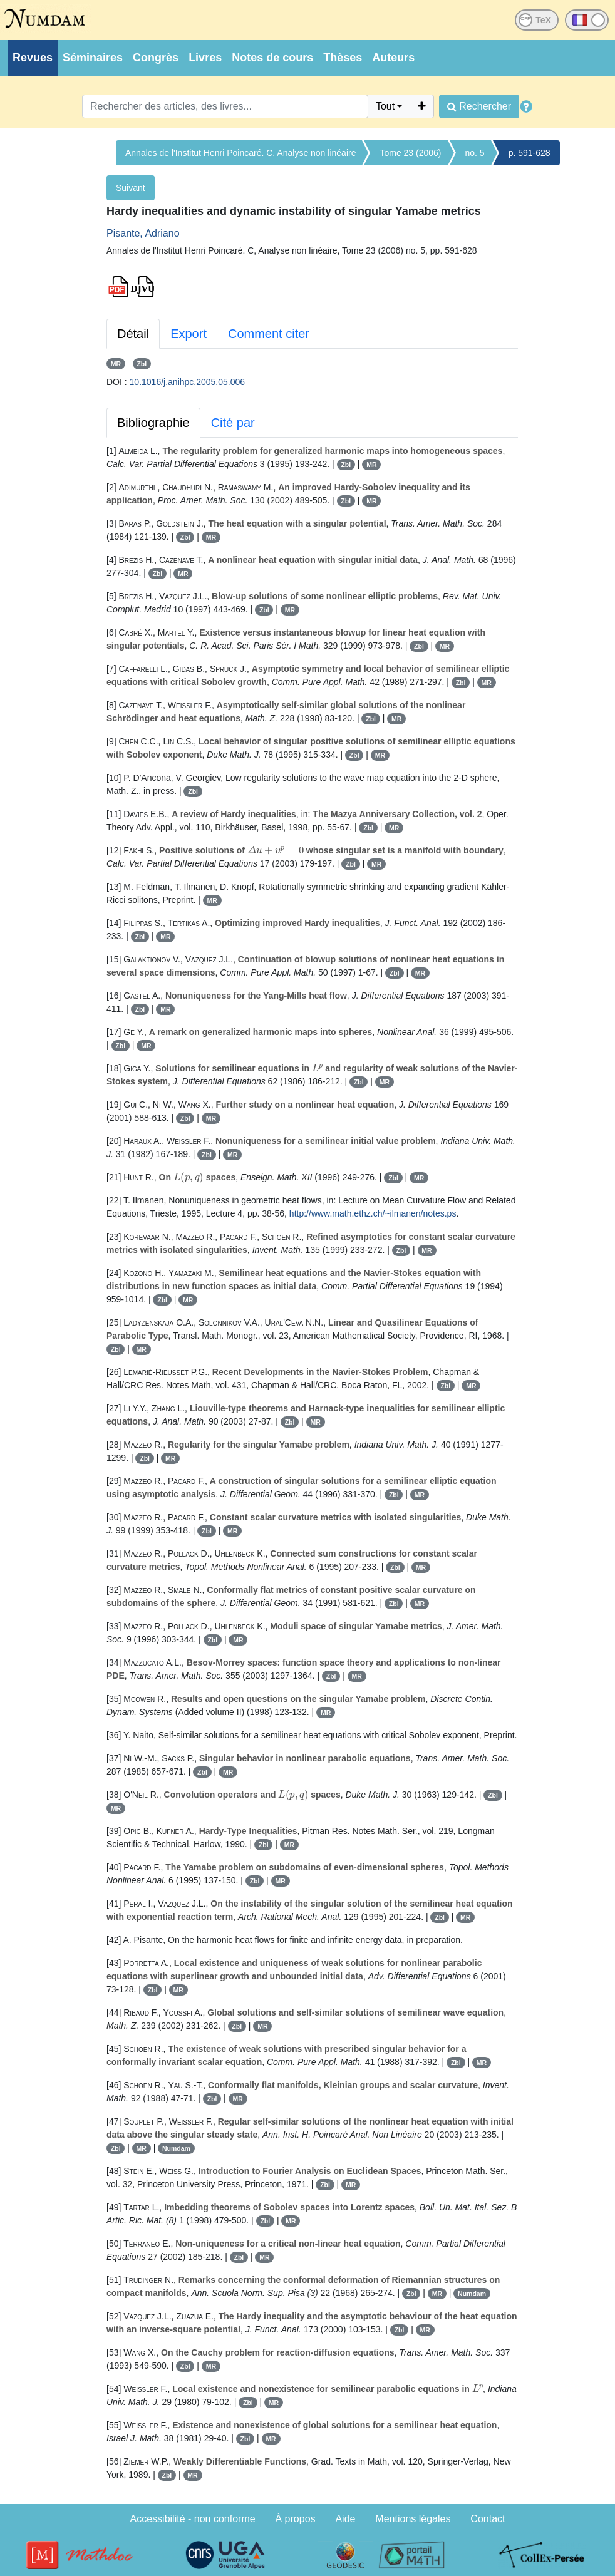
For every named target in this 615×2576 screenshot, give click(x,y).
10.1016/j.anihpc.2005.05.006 (187, 382)
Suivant (130, 188)
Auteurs (393, 57)
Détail (133, 334)
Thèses (342, 57)
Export (188, 334)
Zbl (142, 364)
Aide (345, 2518)
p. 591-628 (529, 153)
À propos (296, 2518)
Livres (205, 57)
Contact (487, 2518)
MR (116, 364)
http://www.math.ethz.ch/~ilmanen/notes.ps (373, 1213)
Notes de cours (272, 57)
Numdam (176, 2148)
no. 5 (475, 153)
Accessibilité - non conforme (193, 2518)
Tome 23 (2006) (410, 153)
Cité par (233, 423)
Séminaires (93, 57)
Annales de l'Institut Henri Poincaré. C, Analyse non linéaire (240, 153)
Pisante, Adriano (143, 233)
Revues (33, 57)
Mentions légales (412, 2518)
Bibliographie (153, 423)
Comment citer (268, 334)
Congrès (155, 57)
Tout (385, 106)
